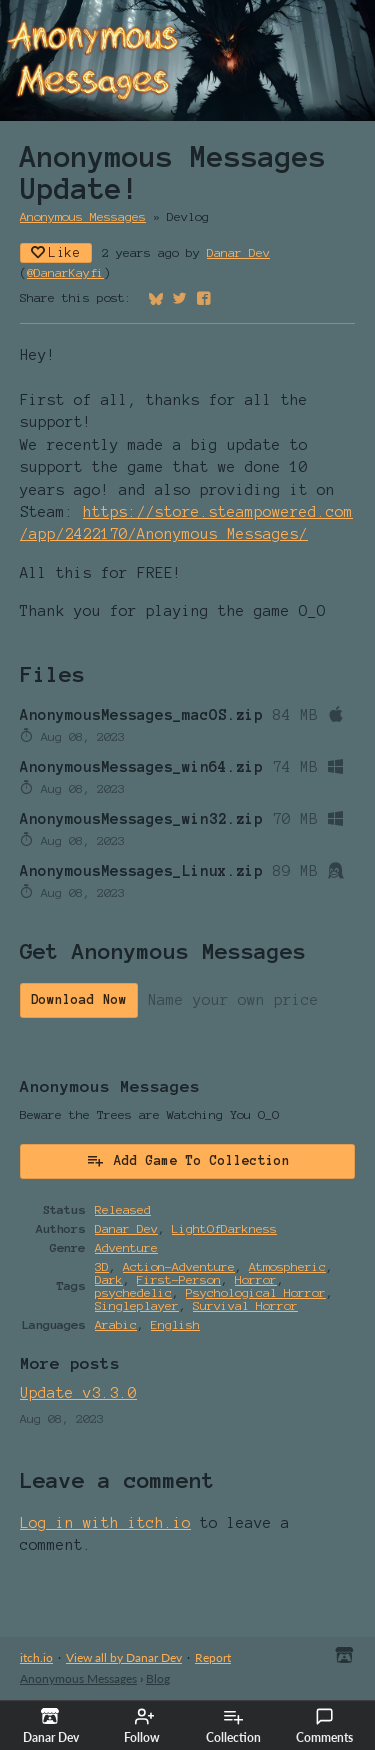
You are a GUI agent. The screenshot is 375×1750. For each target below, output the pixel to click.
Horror (256, 1279)
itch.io (36, 1657)
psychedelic (133, 1292)
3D (102, 1266)
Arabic (116, 1324)
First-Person (179, 1279)
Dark (109, 1279)
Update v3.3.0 (78, 1393)
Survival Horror (245, 1305)
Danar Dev (238, 252)
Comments (324, 1726)
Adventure (126, 1247)
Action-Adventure (179, 1266)
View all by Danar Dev (124, 1657)
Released (123, 1209)
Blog (158, 1678)
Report (213, 1657)
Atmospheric (287, 1266)
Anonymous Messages (83, 216)
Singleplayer (137, 1305)
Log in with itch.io (105, 1523)
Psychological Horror (256, 1292)
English (175, 1324)
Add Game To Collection (188, 1160)
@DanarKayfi (65, 272)
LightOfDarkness (224, 1228)
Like (56, 252)
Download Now (79, 1000)
